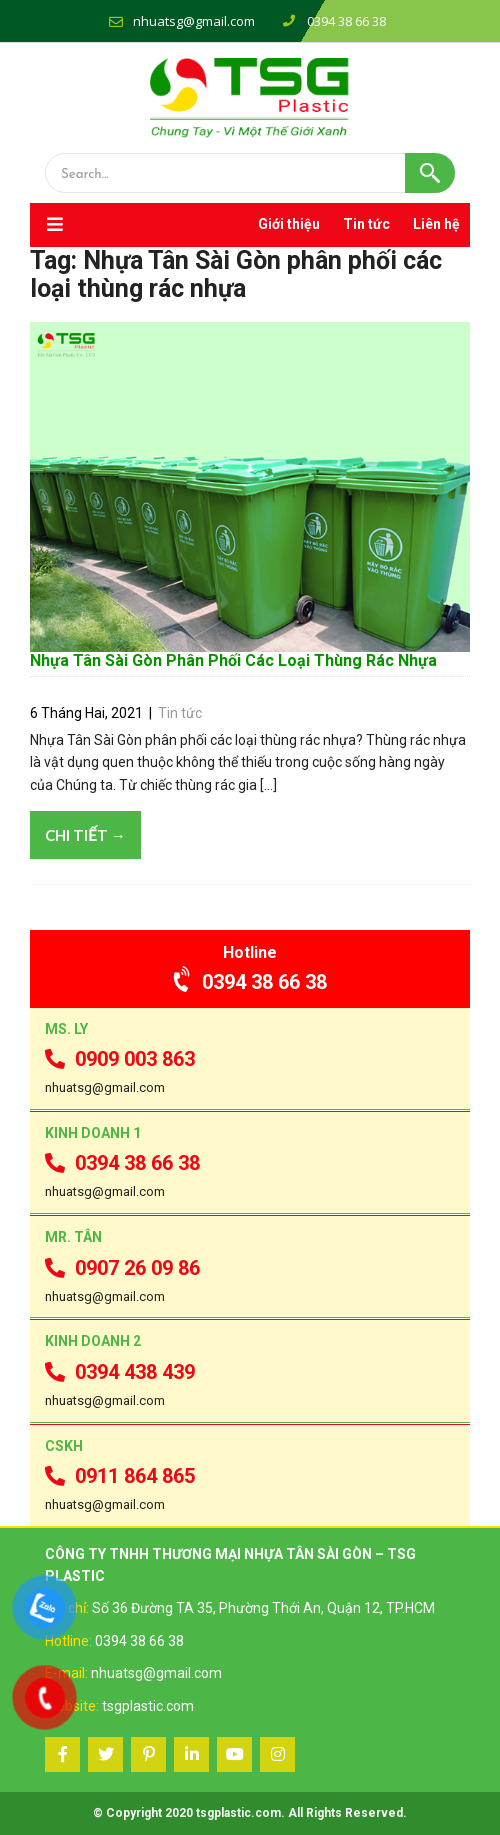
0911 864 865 (120, 1476)
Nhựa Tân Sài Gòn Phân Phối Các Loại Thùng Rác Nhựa (233, 660)
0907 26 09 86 (122, 1268)
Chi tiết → (85, 835)
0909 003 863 (120, 1059)
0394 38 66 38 (250, 982)
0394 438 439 (120, 1372)
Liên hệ (436, 224)
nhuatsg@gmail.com (194, 21)
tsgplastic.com (148, 1706)
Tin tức (366, 224)
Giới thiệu (289, 224)
